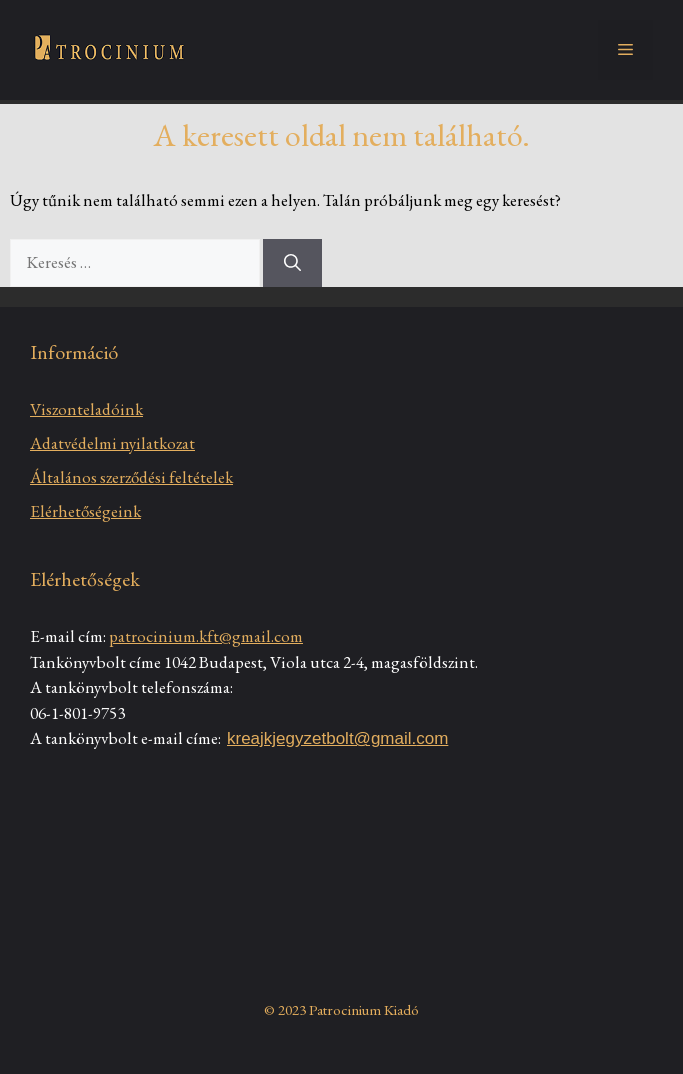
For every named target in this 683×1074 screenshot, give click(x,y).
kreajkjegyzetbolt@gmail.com (337, 738)
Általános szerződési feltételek (131, 477)
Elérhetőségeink (85, 511)
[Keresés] (292, 263)
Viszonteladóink (86, 409)
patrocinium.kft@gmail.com (206, 636)
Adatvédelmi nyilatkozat (112, 443)
